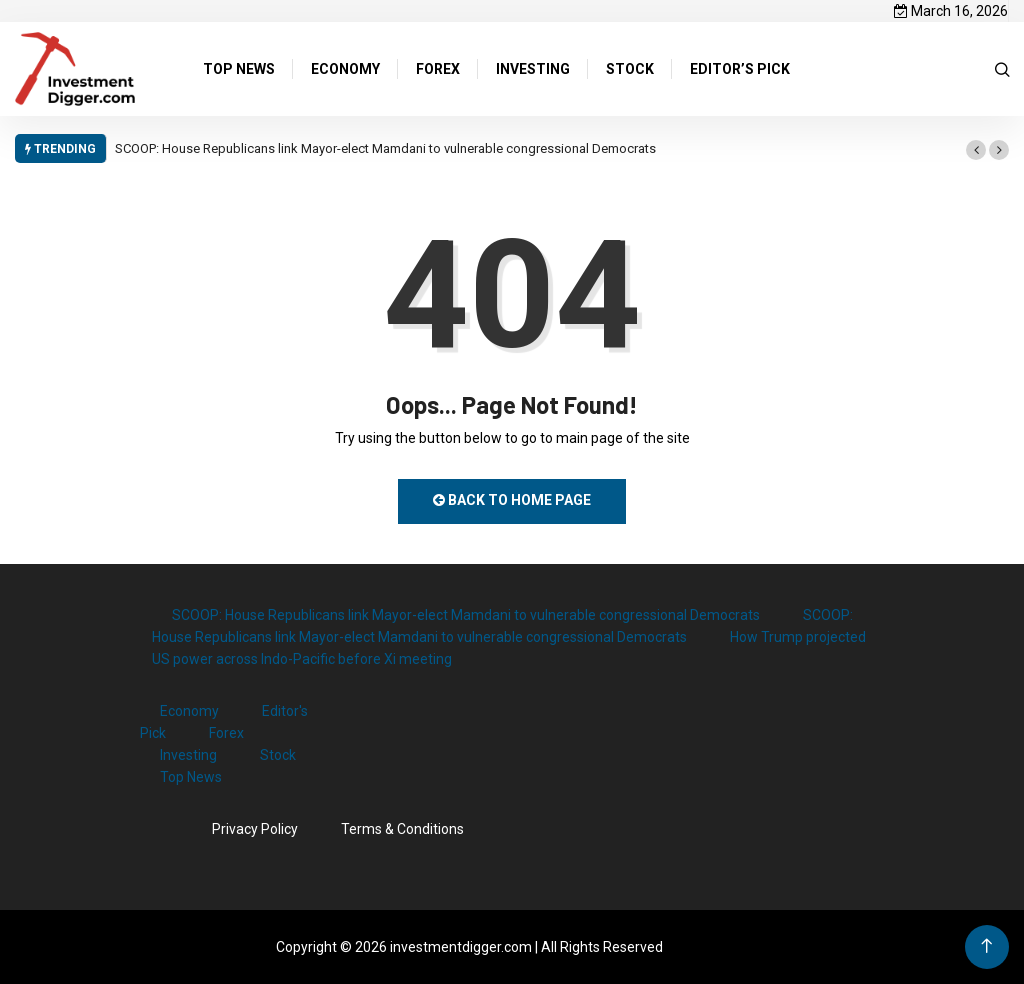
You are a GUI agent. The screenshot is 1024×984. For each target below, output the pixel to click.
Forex (226, 733)
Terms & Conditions (402, 829)
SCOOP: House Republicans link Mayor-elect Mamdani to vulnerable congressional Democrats (385, 148)
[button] (976, 150)
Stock (278, 755)
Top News (191, 777)
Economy (189, 711)
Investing (188, 755)
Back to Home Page (512, 500)
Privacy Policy (255, 829)
